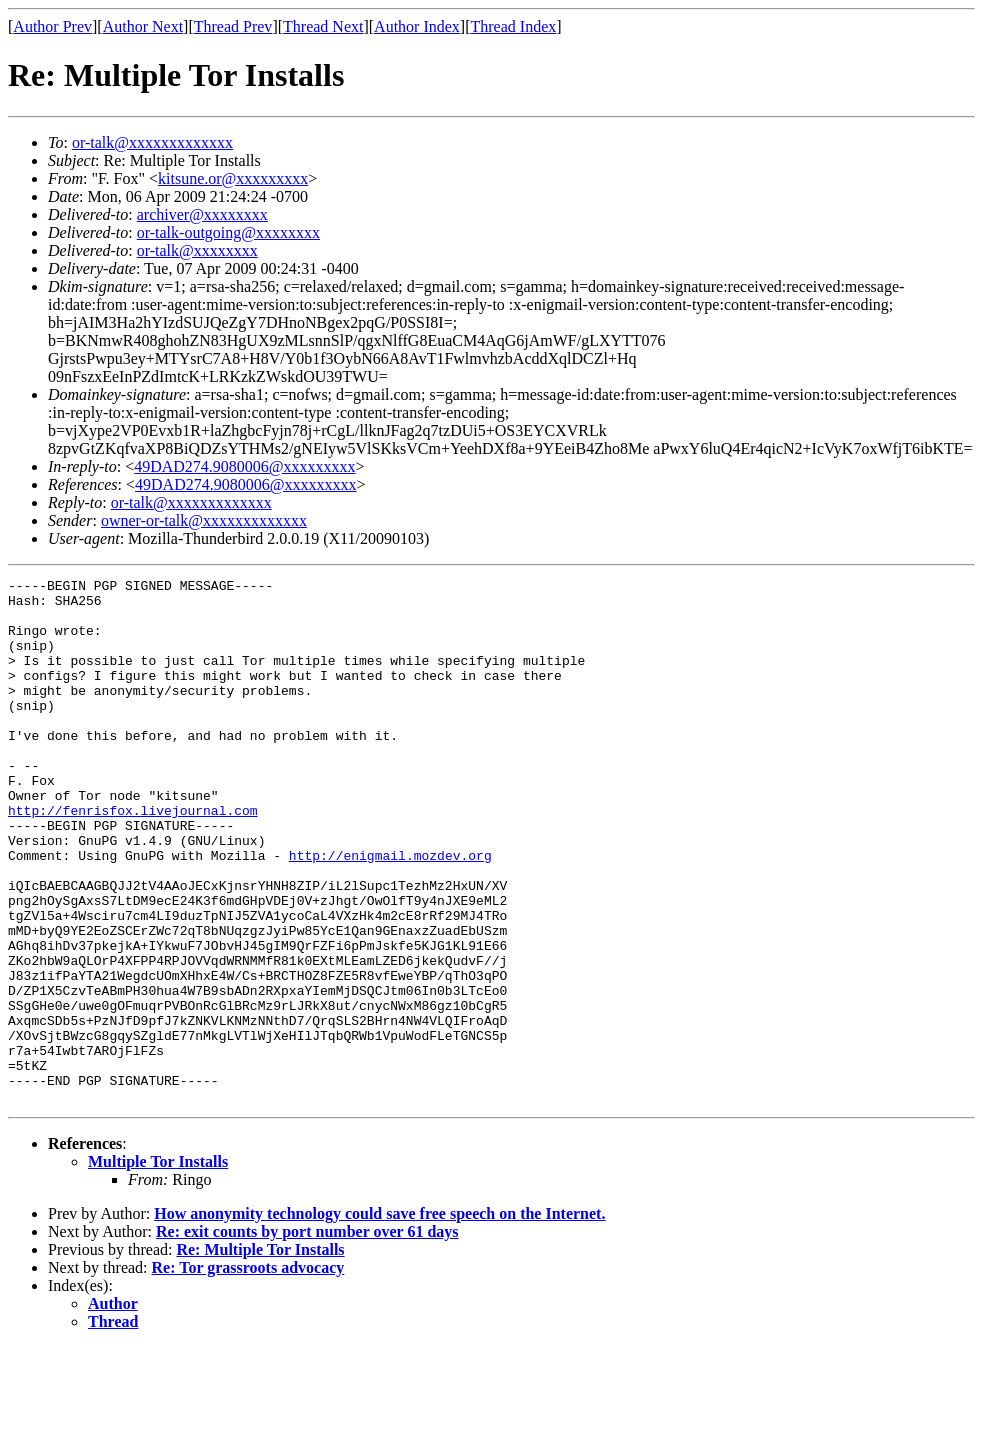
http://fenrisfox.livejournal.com (133, 858)
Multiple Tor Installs (158, 1266)
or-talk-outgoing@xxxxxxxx (228, 232)
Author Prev (52, 26)
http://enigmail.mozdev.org (390, 912)
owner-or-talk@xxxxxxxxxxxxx (204, 520)
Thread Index (514, 26)
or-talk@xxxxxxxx (197, 250)
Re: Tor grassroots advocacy (248, 1372)
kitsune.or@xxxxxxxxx (233, 178)
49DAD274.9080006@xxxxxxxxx (244, 466)
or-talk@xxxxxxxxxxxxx (152, 142)
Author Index (417, 26)
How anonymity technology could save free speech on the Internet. (379, 1318)
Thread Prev (233, 26)
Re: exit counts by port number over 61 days (307, 1336)
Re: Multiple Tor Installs (260, 1354)
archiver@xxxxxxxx (202, 214)
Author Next (143, 26)
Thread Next (323, 26)
